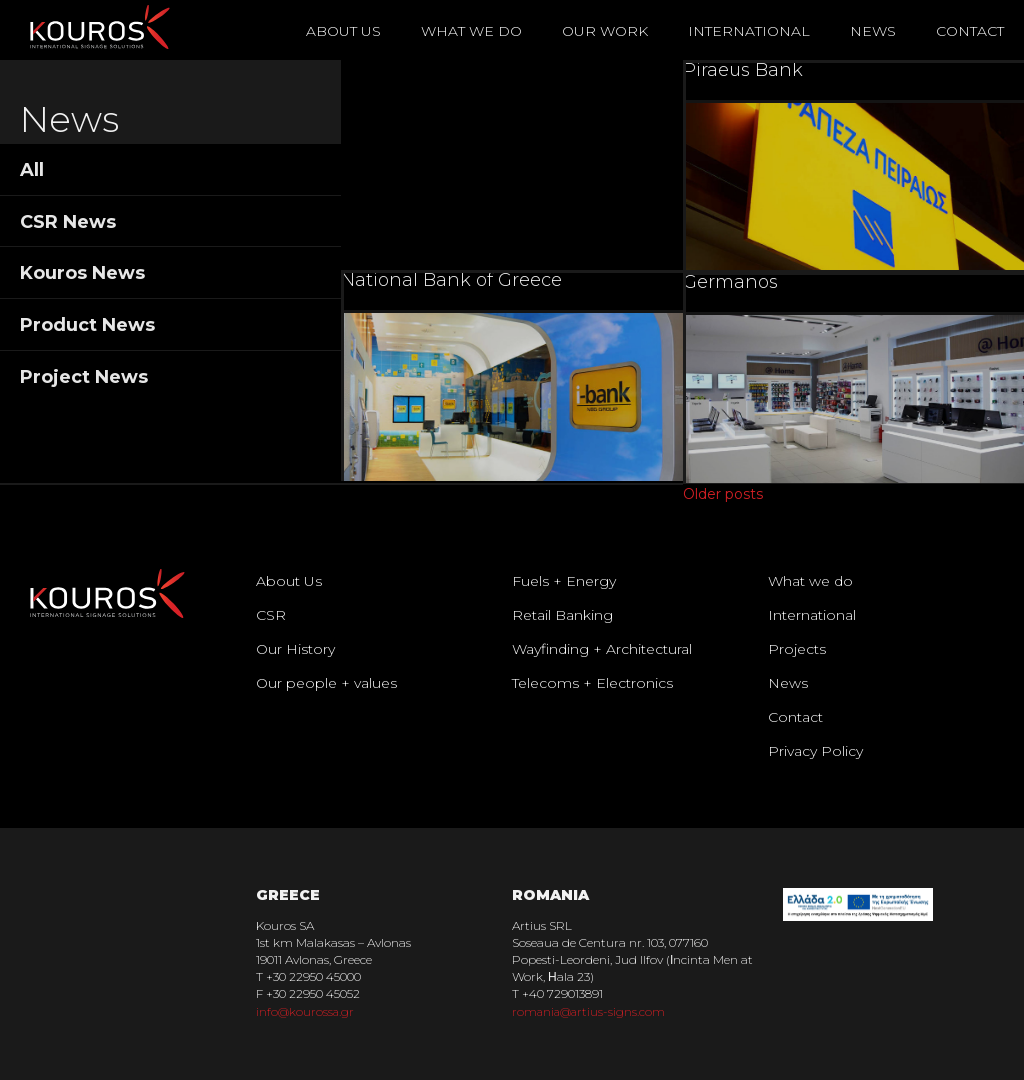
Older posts (723, 494)
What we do (810, 581)
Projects (797, 649)
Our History (295, 649)
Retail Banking (562, 615)
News (873, 31)
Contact (970, 31)
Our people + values (326, 683)
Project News (84, 377)
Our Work (605, 31)
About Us (343, 31)
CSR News (68, 222)
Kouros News (82, 273)
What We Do (471, 31)
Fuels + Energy (564, 581)
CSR (271, 615)
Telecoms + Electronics (592, 683)
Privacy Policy (815, 751)
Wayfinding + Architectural (602, 649)
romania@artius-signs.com (590, 1011)
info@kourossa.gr (306, 1011)
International (749, 31)
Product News (87, 325)
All (32, 170)
